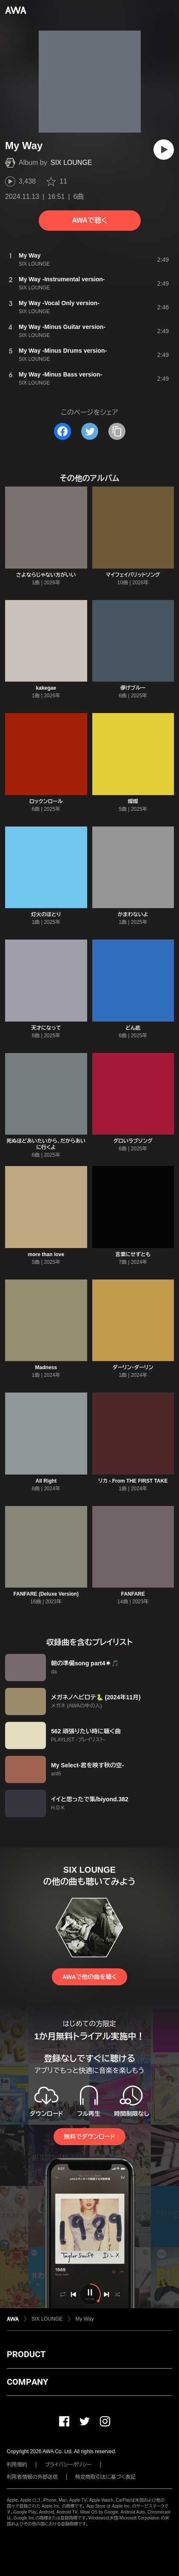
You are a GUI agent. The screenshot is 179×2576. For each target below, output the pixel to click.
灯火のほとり (46, 914)
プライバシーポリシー (68, 2465)
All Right (46, 1481)
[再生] (163, 149)
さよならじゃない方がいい (46, 575)
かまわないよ (133, 914)
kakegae (46, 688)
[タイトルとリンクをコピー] (116, 431)
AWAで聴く (89, 220)
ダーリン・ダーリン (133, 1367)
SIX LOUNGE (71, 162)
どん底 (133, 1028)
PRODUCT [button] (26, 2354)
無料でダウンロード (89, 2136)
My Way (84, 2319)
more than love (46, 1254)
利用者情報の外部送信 (32, 2477)
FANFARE (133, 1594)
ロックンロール (46, 801)
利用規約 (17, 2465)
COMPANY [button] (27, 2382)
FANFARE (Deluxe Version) (46, 1594)
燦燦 (133, 801)
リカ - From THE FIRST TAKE (133, 1481)
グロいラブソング (133, 1141)
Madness (46, 1367)
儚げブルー (132, 688)
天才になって (46, 1028)
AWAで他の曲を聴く (89, 1976)
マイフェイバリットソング (133, 575)
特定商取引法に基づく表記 (105, 2477)
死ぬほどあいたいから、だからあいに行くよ (45, 1144)
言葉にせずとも (133, 1254)
